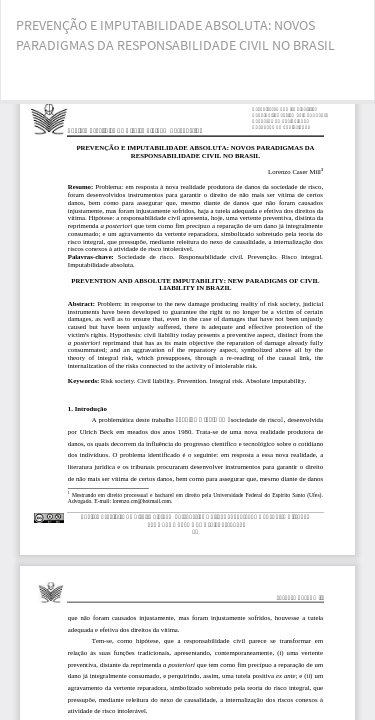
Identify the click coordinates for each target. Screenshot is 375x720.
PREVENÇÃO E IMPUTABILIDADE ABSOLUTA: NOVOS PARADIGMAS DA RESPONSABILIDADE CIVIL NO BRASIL (175, 35)
